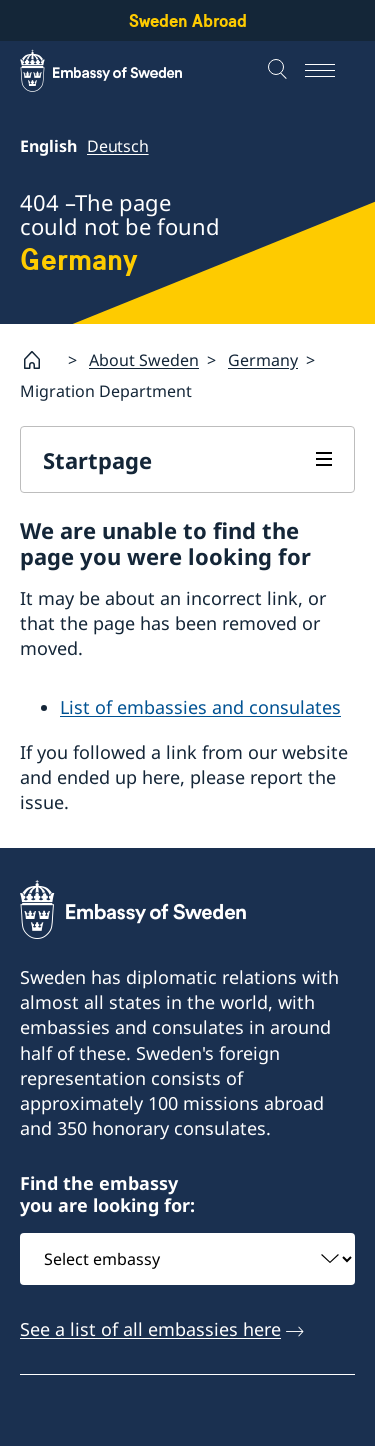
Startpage (97, 460)
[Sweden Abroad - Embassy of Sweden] (120, 71)
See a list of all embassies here (150, 1328)
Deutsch (118, 146)
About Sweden (144, 360)
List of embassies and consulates (200, 707)
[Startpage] (40, 360)
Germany (263, 360)
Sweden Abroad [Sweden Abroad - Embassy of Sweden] (188, 20)
